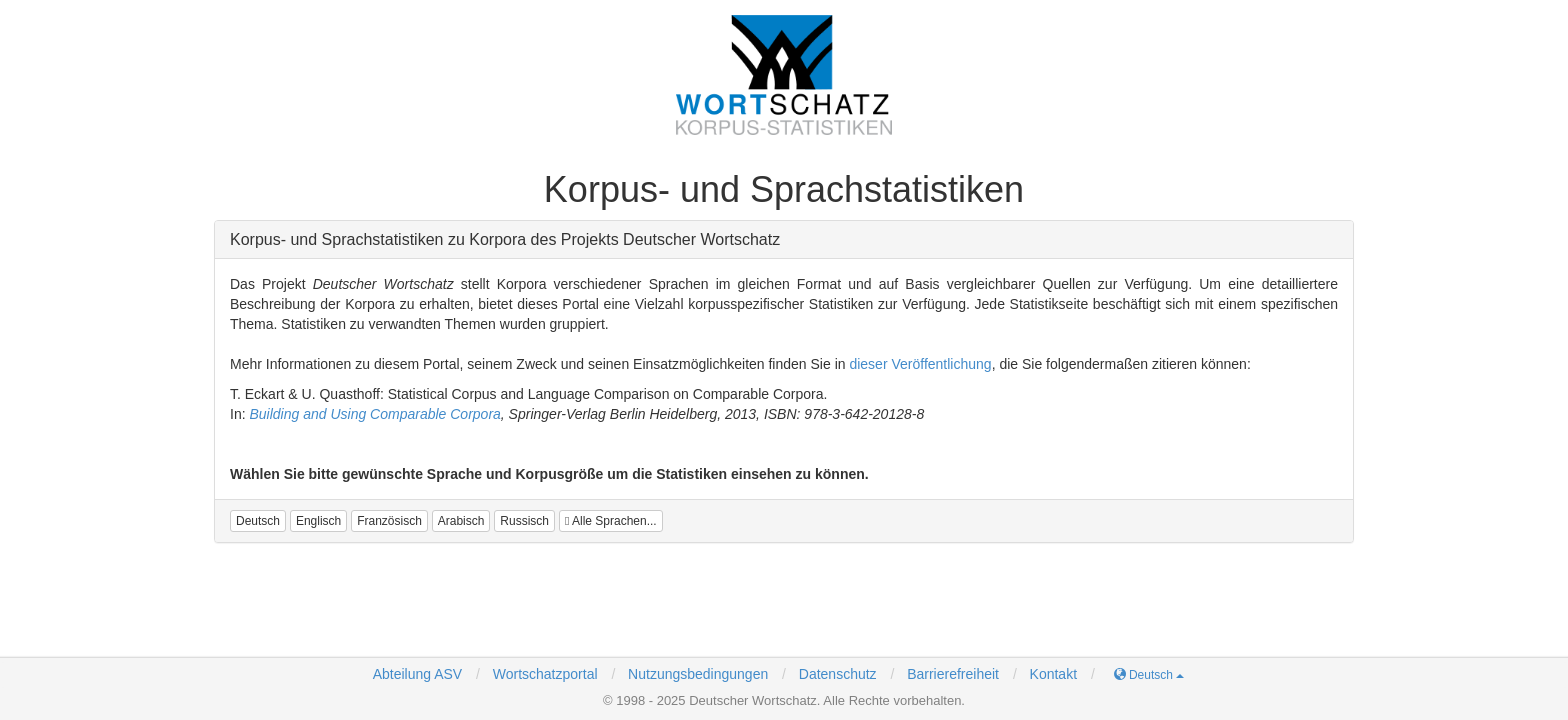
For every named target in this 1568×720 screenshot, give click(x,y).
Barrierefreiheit (953, 674)
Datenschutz (838, 674)
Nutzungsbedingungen (698, 674)
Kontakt (1053, 674)
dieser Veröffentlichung (920, 364)
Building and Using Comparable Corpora (374, 414)
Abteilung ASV (418, 674)
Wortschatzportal (543, 674)
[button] (258, 521)
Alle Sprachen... (611, 521)
